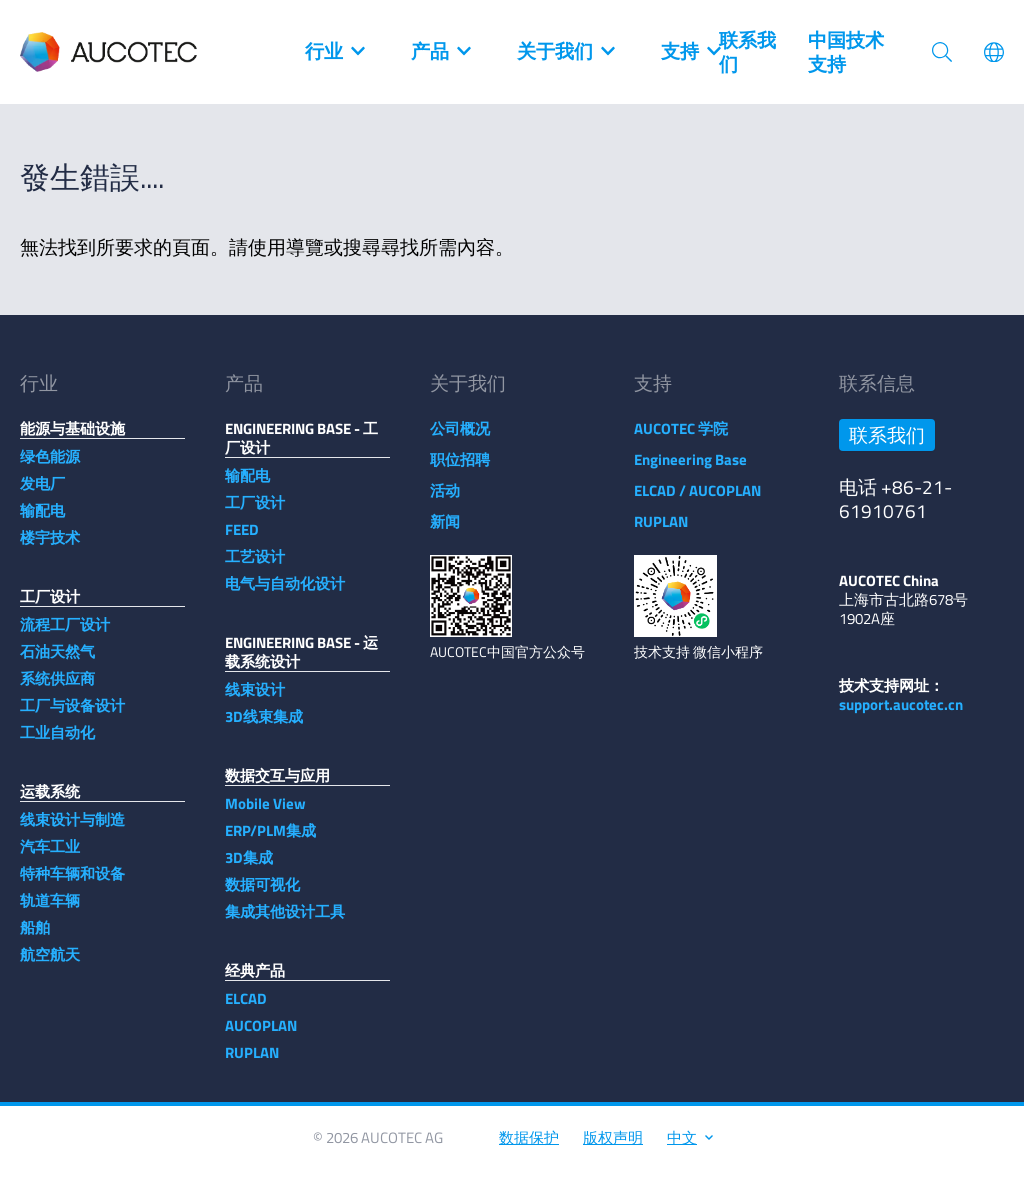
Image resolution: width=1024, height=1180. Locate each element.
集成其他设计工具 (285, 921)
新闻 (445, 531)
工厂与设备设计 (72, 715)
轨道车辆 (50, 910)
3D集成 (249, 867)
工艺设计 (255, 566)
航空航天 (50, 964)
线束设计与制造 (72, 829)
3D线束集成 (264, 726)
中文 (689, 1147)
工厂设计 (255, 512)
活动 (445, 500)
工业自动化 (57, 742)
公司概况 (460, 438)
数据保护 (529, 1147)
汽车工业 (50, 856)
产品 (440, 52)
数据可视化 (262, 894)
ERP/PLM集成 (270, 840)
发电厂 (42, 493)
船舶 (35, 937)
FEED (242, 539)
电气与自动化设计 (285, 593)
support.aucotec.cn (901, 714)
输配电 (42, 520)
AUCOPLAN (261, 1035)
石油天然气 (57, 661)
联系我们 (747, 52)
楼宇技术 (50, 547)
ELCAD (246, 1008)
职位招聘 (460, 469)
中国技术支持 (846, 52)
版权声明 (613, 1147)
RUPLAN (252, 1062)
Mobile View (265, 813)
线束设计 (255, 699)
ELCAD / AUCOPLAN (697, 500)
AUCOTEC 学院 (681, 438)
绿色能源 (50, 466)
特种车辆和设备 (72, 883)
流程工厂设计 (65, 634)
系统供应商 (57, 688)
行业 (334, 52)
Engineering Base (690, 469)
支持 (690, 52)
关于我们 (565, 52)
